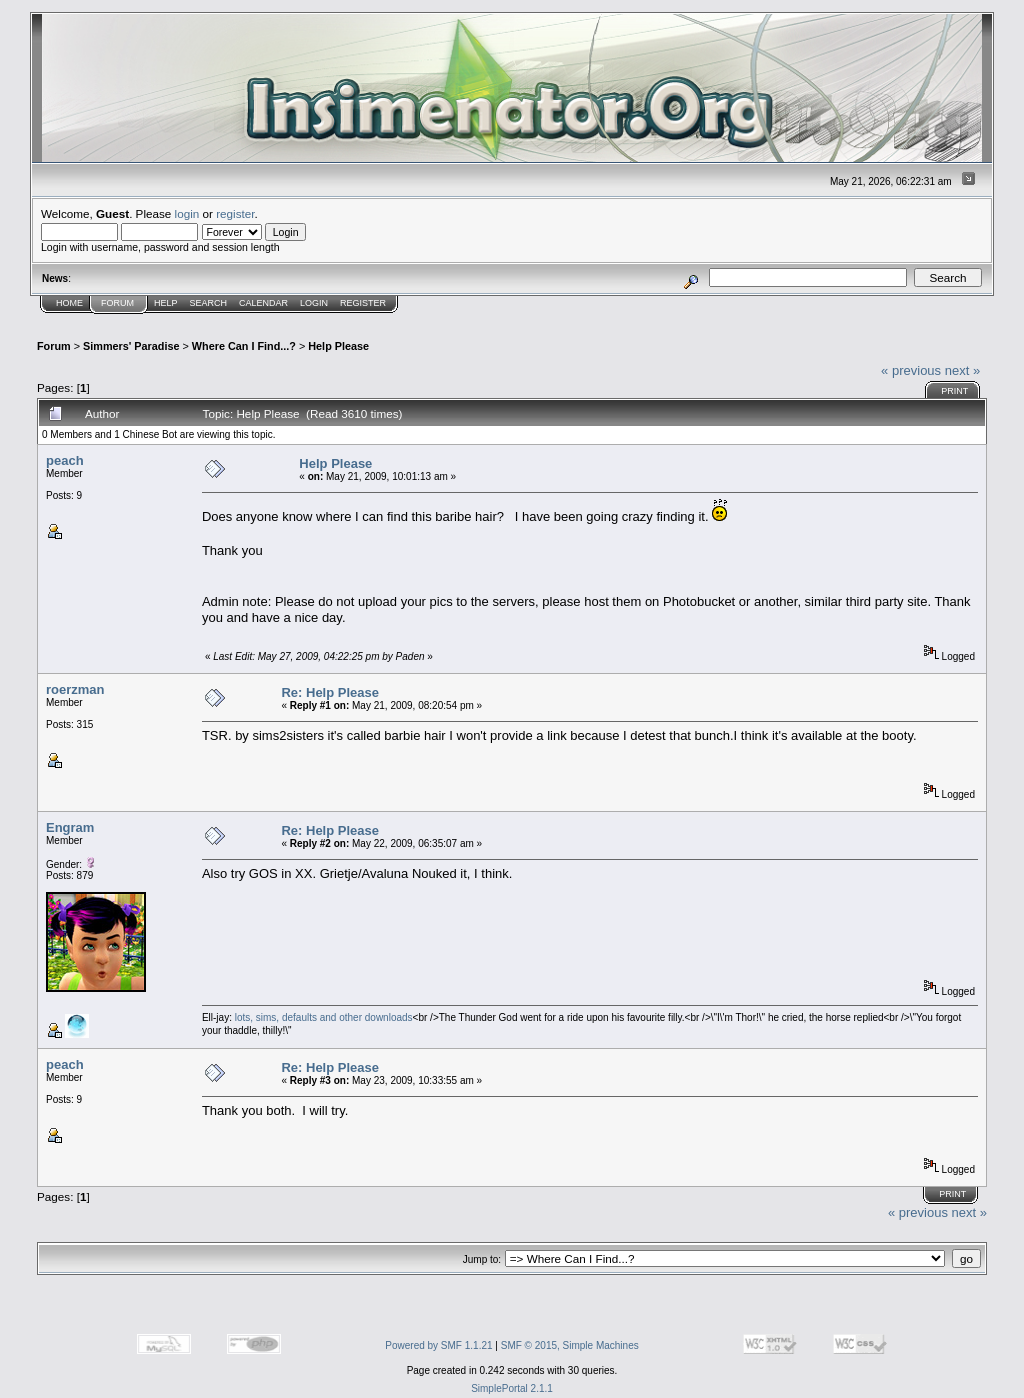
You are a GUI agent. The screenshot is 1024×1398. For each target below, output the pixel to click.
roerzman (75, 689)
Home (69, 303)
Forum (117, 303)
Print (954, 391)
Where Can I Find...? (244, 346)
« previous (911, 370)
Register (363, 303)
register (235, 213)
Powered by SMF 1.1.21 (438, 1345)
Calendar (263, 303)
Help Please (338, 346)
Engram (70, 827)
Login (314, 303)
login (187, 213)
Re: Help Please (330, 692)
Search (209, 303)
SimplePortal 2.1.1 (512, 1388)
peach (65, 460)
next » (962, 370)
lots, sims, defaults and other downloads (324, 1017)
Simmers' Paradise (131, 346)
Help (166, 303)
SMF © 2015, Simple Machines (570, 1345)
